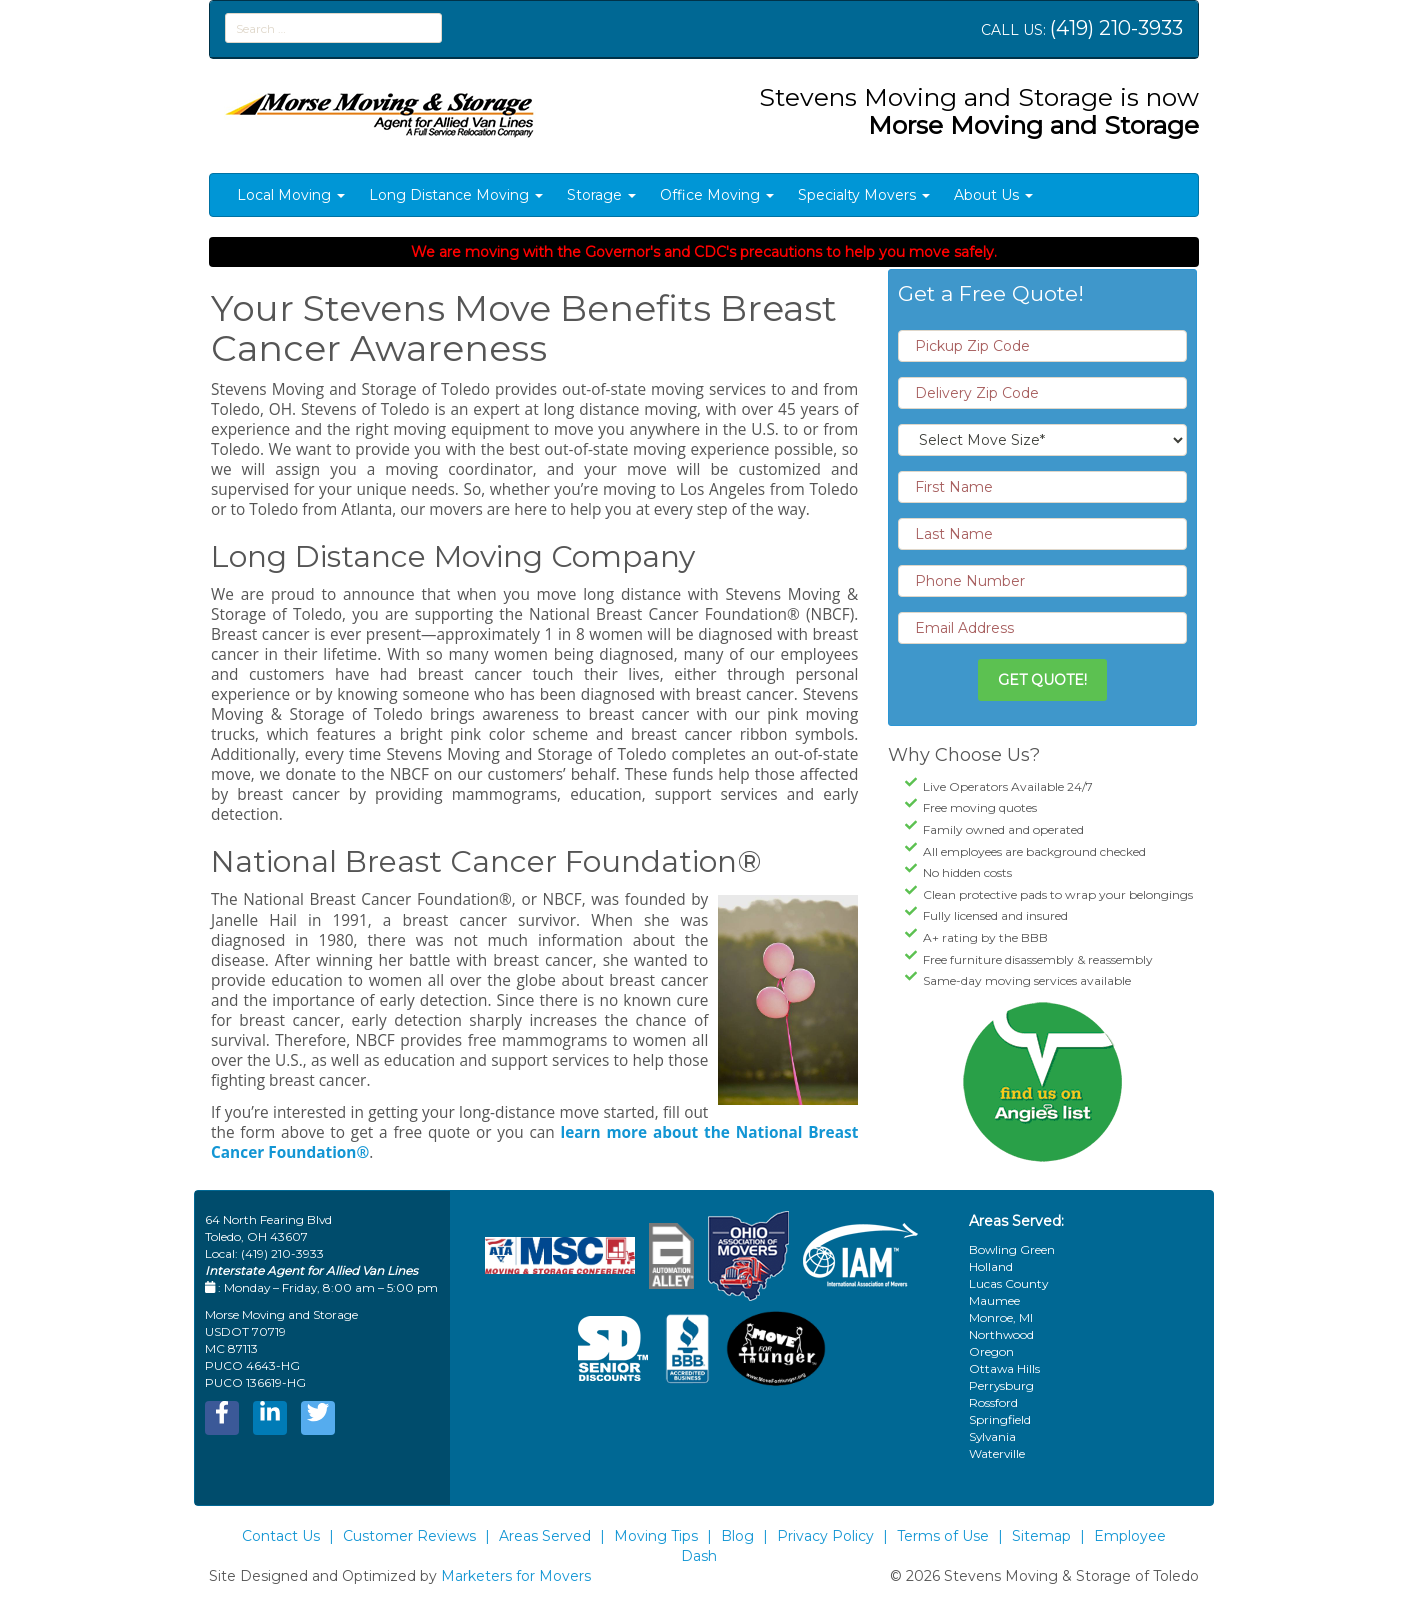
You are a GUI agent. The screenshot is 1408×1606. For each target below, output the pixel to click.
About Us (993, 195)
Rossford (993, 1402)
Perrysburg (1001, 1385)
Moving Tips (656, 1536)
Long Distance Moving (456, 195)
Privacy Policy (825, 1536)
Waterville (997, 1453)
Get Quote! (1042, 680)
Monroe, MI (1001, 1317)
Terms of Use (943, 1536)
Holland (991, 1266)
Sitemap (1041, 1536)
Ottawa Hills (1004, 1368)
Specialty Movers (864, 195)
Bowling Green (1012, 1249)
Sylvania (992, 1436)
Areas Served (545, 1536)
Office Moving (717, 195)
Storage (601, 195)
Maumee (994, 1300)
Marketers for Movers (516, 1576)
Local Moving (291, 195)
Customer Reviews (409, 1536)
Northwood (1001, 1334)
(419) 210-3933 (1116, 28)
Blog (737, 1536)
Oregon (991, 1351)
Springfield (1000, 1419)
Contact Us (281, 1536)
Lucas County (1008, 1283)
